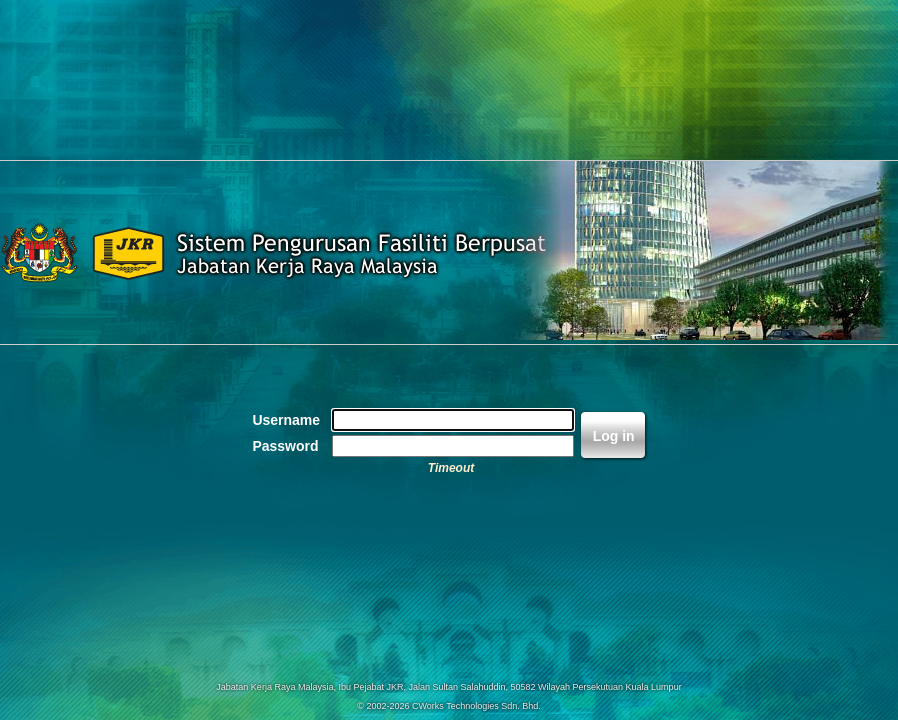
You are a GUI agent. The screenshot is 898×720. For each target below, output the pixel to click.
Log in (614, 436)
